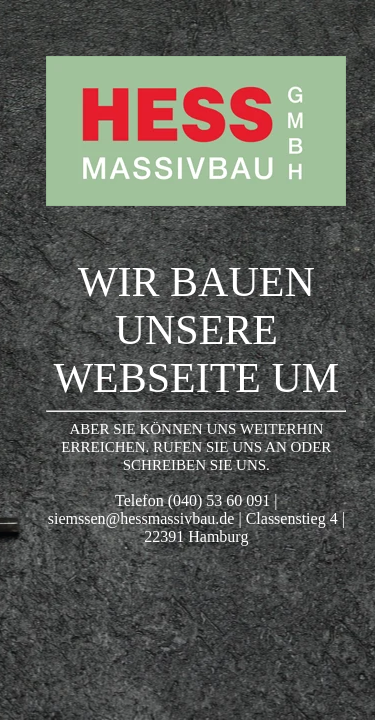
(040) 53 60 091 (219, 500)
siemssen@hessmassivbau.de (141, 518)
